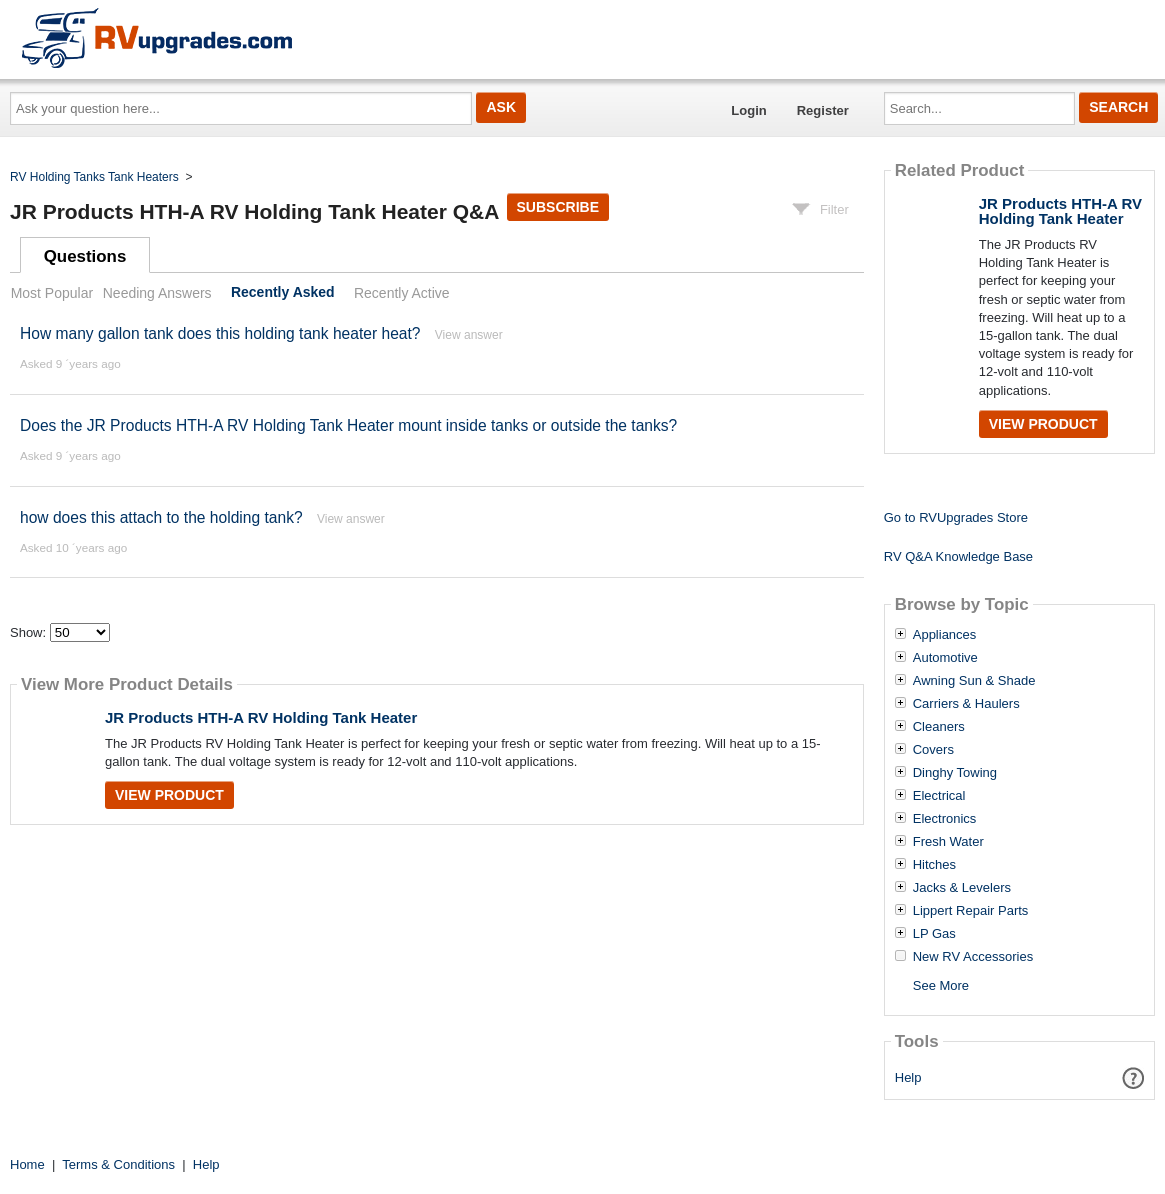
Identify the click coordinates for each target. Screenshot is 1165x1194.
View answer (469, 335)
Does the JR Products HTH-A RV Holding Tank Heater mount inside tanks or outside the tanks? (348, 425)
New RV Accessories (973, 957)
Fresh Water (948, 842)
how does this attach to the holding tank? (161, 517)
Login (748, 110)
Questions (85, 256)
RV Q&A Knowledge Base (958, 556)
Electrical (939, 796)
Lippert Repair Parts (971, 911)
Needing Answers (157, 293)
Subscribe (558, 207)
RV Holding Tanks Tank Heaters (94, 177)
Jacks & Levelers (962, 888)
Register (823, 110)
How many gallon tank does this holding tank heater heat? (220, 333)
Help (908, 1077)
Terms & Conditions (118, 1164)
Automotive (945, 658)
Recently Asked (283, 293)
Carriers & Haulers (966, 704)
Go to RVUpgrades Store (956, 517)
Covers (933, 750)
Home (27, 1164)
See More (941, 985)
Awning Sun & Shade (974, 681)
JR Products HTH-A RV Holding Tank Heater (261, 717)
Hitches (934, 865)
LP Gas (934, 934)
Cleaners (939, 727)
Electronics (945, 819)
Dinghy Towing (955, 773)
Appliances (945, 635)
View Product (169, 795)
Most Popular (52, 293)
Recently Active (402, 293)
